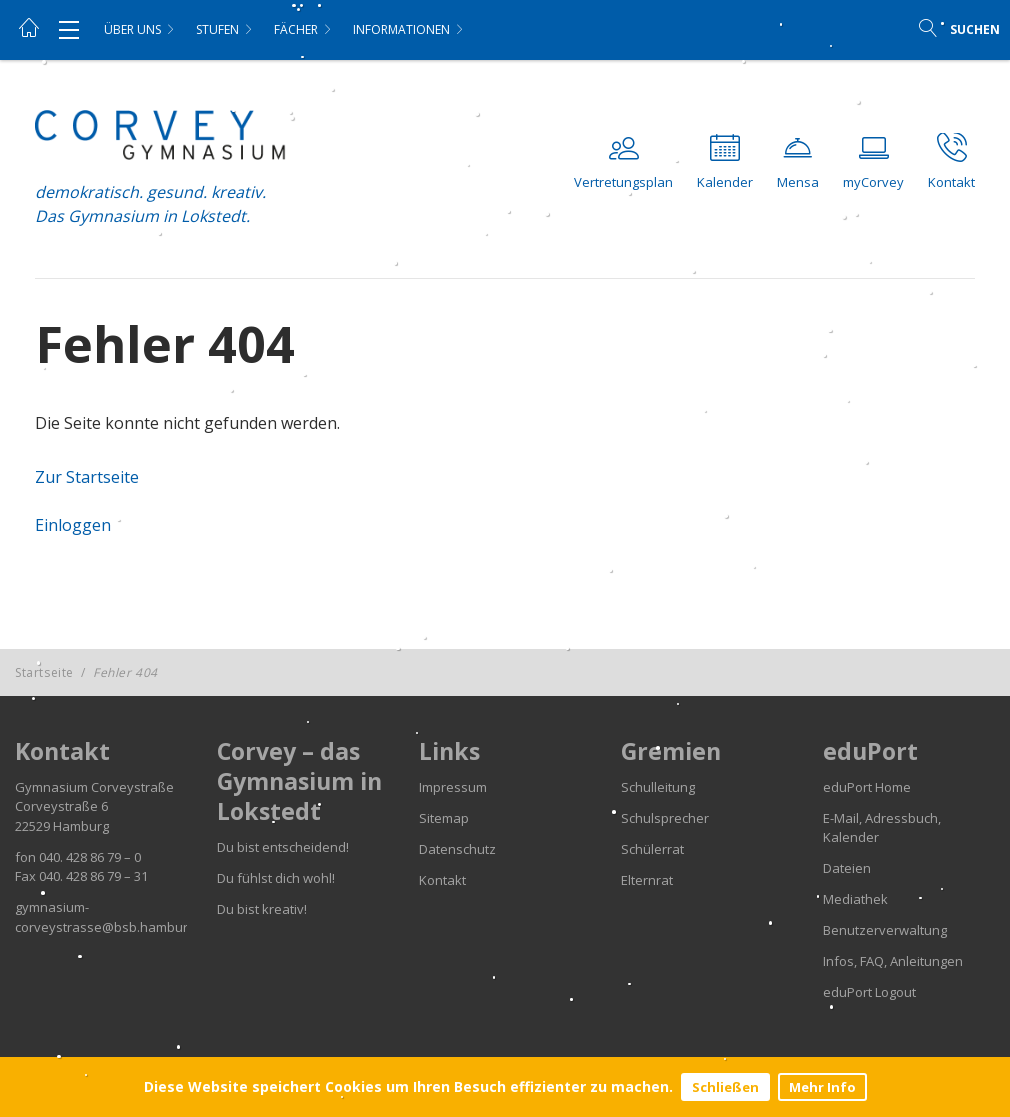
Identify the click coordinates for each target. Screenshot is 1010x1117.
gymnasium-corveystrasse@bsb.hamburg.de (114, 917)
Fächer (296, 29)
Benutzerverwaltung (885, 930)
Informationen (401, 29)
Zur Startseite (87, 477)
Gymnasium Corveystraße (94, 787)
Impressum (453, 787)
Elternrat (647, 880)
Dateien (847, 868)
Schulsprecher (665, 818)
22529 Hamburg (62, 826)
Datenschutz (457, 849)
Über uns (132, 29)
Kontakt (442, 880)
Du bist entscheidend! (283, 847)
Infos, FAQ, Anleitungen (893, 961)
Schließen (725, 1087)
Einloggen (73, 525)
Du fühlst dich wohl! (276, 878)
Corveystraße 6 (61, 806)
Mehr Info (822, 1087)
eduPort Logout (869, 992)
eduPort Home (867, 787)
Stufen (217, 29)
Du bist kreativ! (262, 909)
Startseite (44, 672)
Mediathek (855, 899)
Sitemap (444, 818)
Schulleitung (658, 787)
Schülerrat (652, 849)
